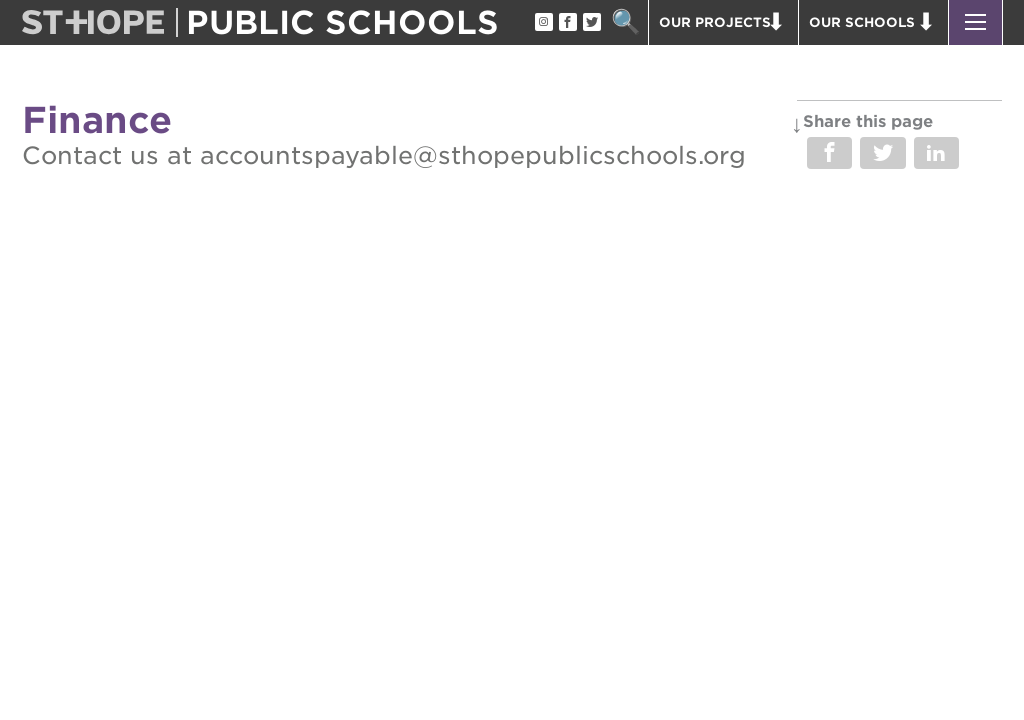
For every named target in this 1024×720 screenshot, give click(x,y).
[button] (975, 22)
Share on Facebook (829, 153)
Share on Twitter (882, 153)
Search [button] (625, 22)
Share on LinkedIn (936, 153)
